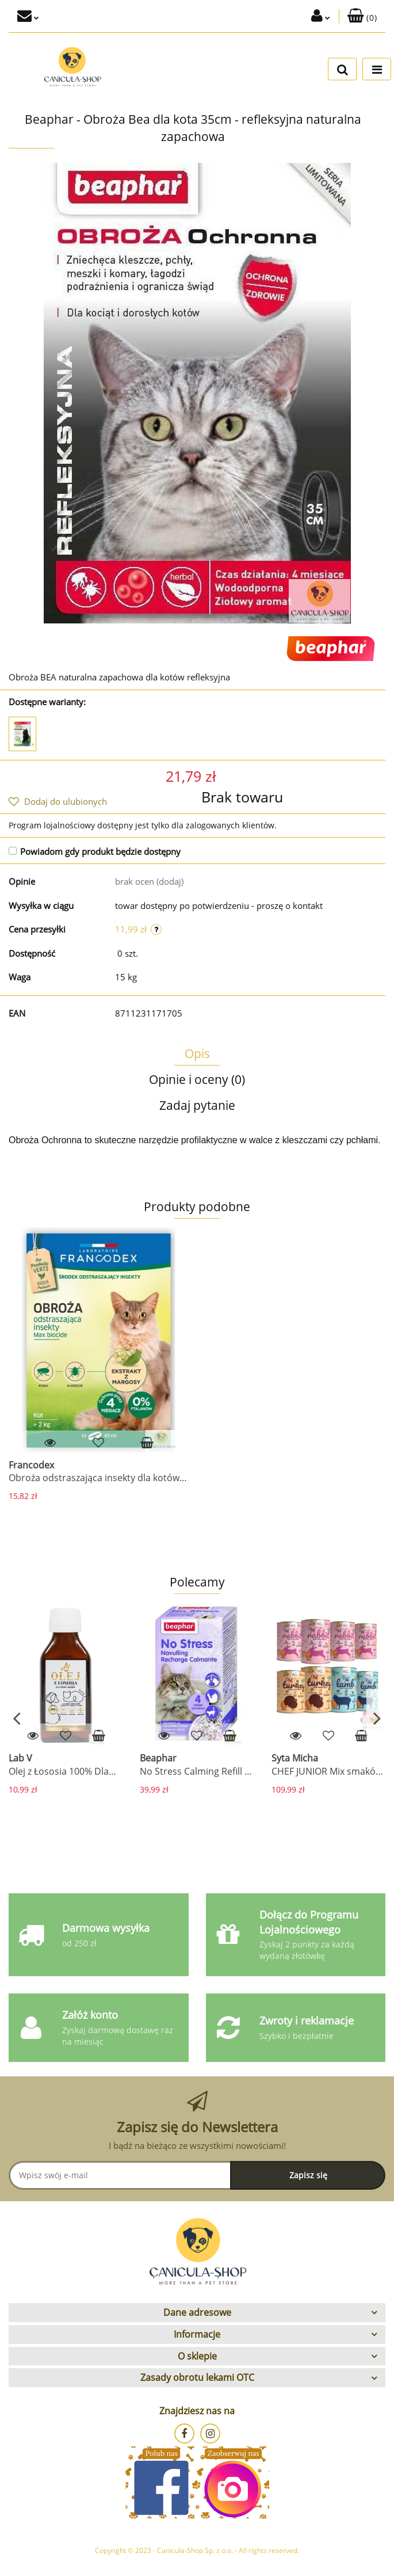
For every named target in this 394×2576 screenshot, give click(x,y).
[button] (362, 16)
